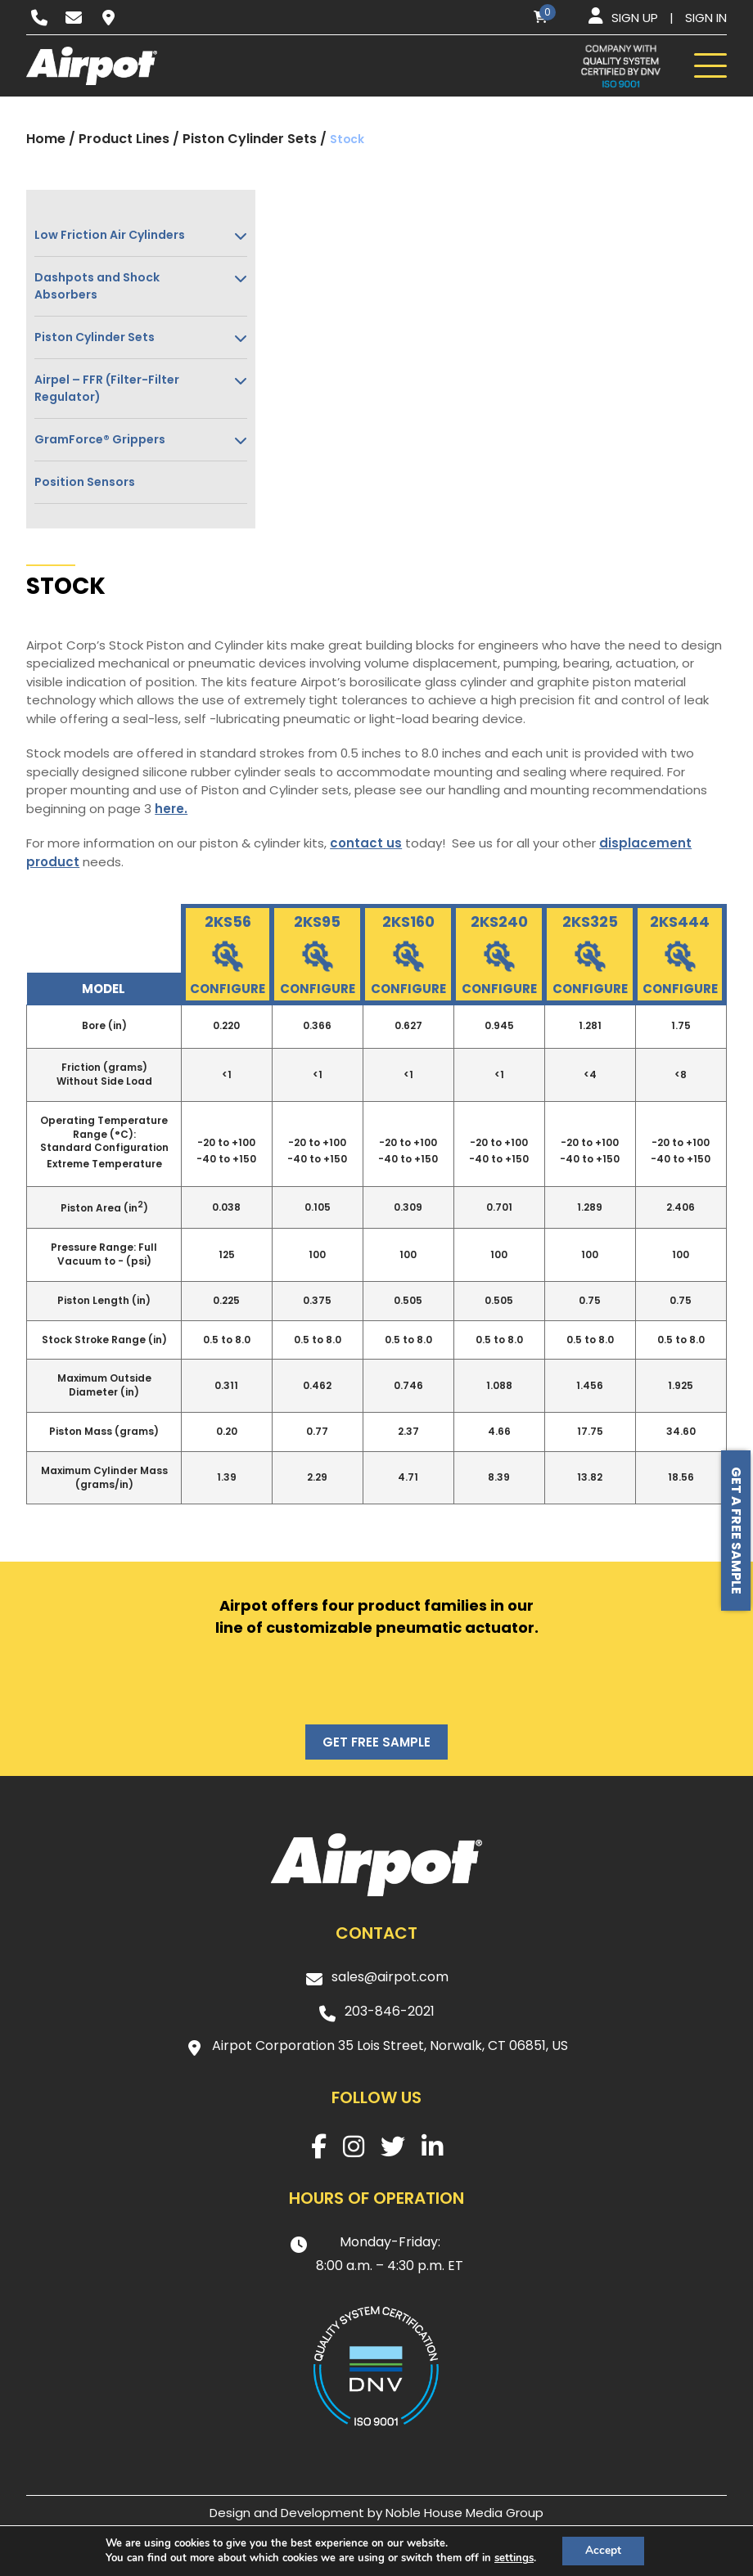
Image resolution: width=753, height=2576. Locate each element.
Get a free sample (736, 1530)
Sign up (634, 17)
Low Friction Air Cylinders (109, 235)
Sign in (706, 17)
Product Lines (124, 138)
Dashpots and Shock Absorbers (97, 286)
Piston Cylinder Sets (250, 138)
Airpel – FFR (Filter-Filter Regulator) (106, 388)
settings (512, 2558)
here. (171, 808)
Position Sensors (84, 482)
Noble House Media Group (464, 2512)
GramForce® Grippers (99, 439)
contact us (366, 843)
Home (45, 138)
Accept (603, 2550)
